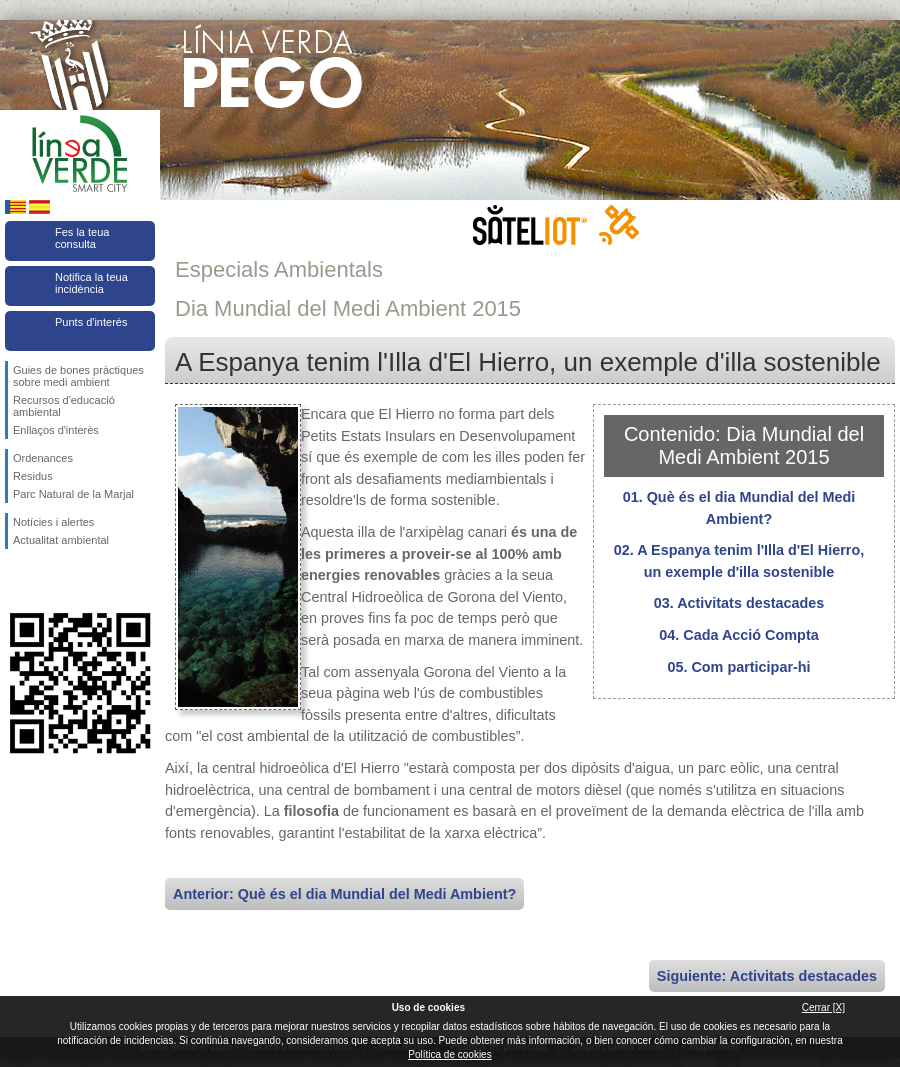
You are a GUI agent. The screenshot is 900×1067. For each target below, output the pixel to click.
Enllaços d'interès (56, 430)
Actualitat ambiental (61, 540)
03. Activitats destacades (739, 603)
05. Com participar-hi (738, 667)
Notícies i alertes (53, 522)
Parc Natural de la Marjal (73, 494)
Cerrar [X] (823, 1007)
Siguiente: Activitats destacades (767, 976)
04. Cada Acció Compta (738, 635)
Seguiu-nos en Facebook (17, 581)
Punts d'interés (91, 322)
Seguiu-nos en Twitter (50, 581)
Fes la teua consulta (82, 238)
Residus (33, 476)
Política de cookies (449, 1054)
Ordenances (43, 458)
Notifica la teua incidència (91, 283)
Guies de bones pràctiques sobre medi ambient (78, 376)
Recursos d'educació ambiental (64, 406)
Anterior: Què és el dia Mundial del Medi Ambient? (344, 894)
